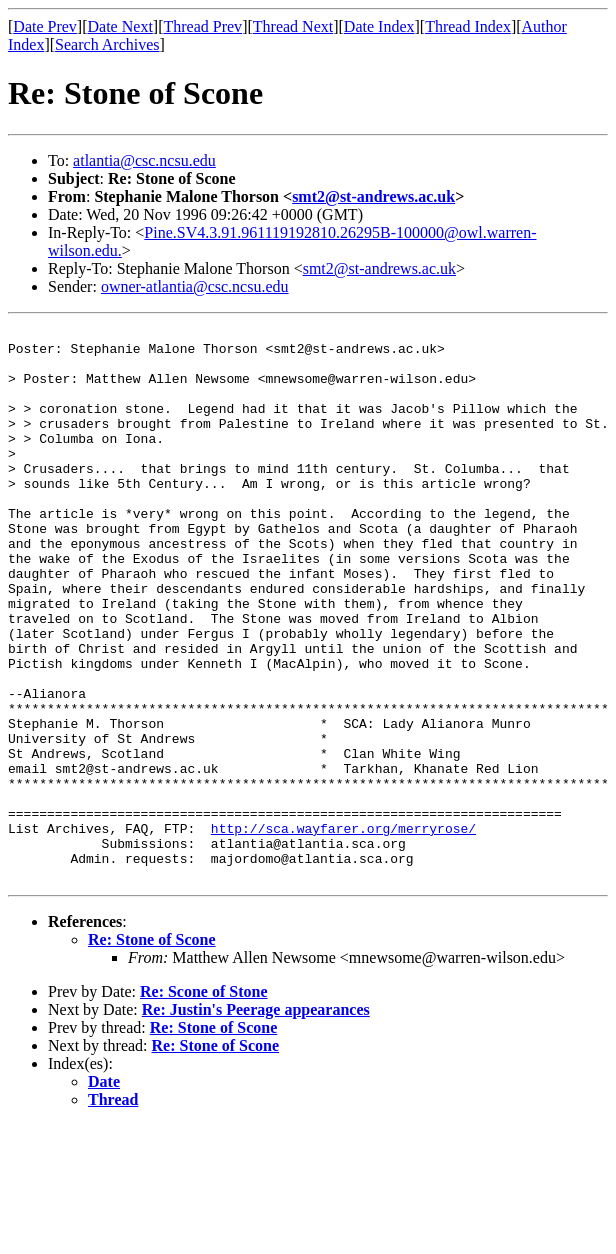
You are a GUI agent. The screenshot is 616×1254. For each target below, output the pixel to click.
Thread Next (293, 26)
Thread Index (468, 26)
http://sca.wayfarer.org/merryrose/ (343, 930)
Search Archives (107, 44)
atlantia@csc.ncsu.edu (144, 160)
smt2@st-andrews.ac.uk (373, 196)
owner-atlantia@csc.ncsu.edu (195, 286)
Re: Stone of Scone (152, 1050)
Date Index (379, 26)
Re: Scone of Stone (204, 1102)
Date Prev (45, 26)
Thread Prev (202, 26)
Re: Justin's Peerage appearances (256, 1120)
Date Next (120, 26)
